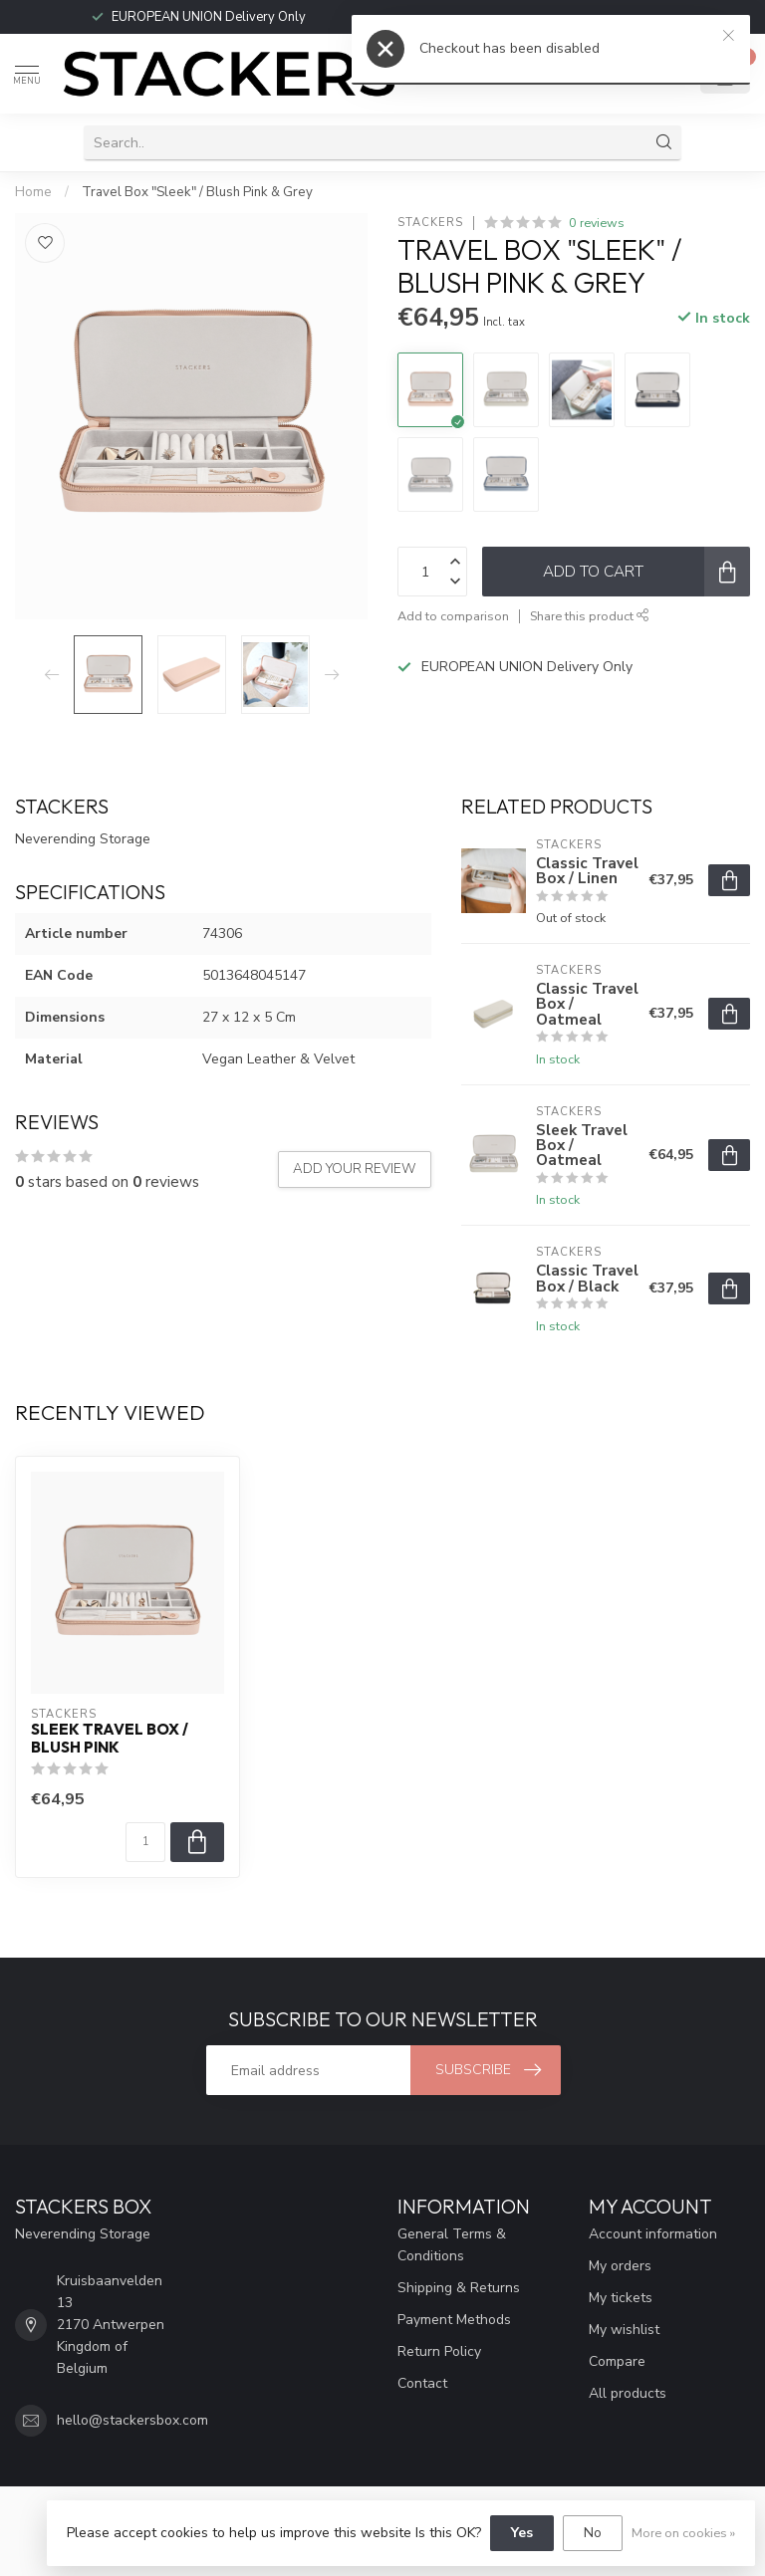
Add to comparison (453, 615)
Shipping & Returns (458, 2287)
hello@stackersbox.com (132, 2420)
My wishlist (624, 2329)
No (593, 2532)
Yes (522, 2532)
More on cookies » (683, 2532)
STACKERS (430, 222)
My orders (620, 2265)
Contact (422, 2383)
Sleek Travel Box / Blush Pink (109, 1738)
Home (33, 192)
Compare (617, 2361)
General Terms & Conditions (451, 2245)
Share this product (589, 615)
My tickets (620, 2297)
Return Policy (439, 2351)
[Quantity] (145, 1842)
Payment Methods (454, 2319)
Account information (653, 2234)
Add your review (354, 1169)
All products (627, 2393)
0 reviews (597, 222)
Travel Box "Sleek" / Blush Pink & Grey (197, 192)
